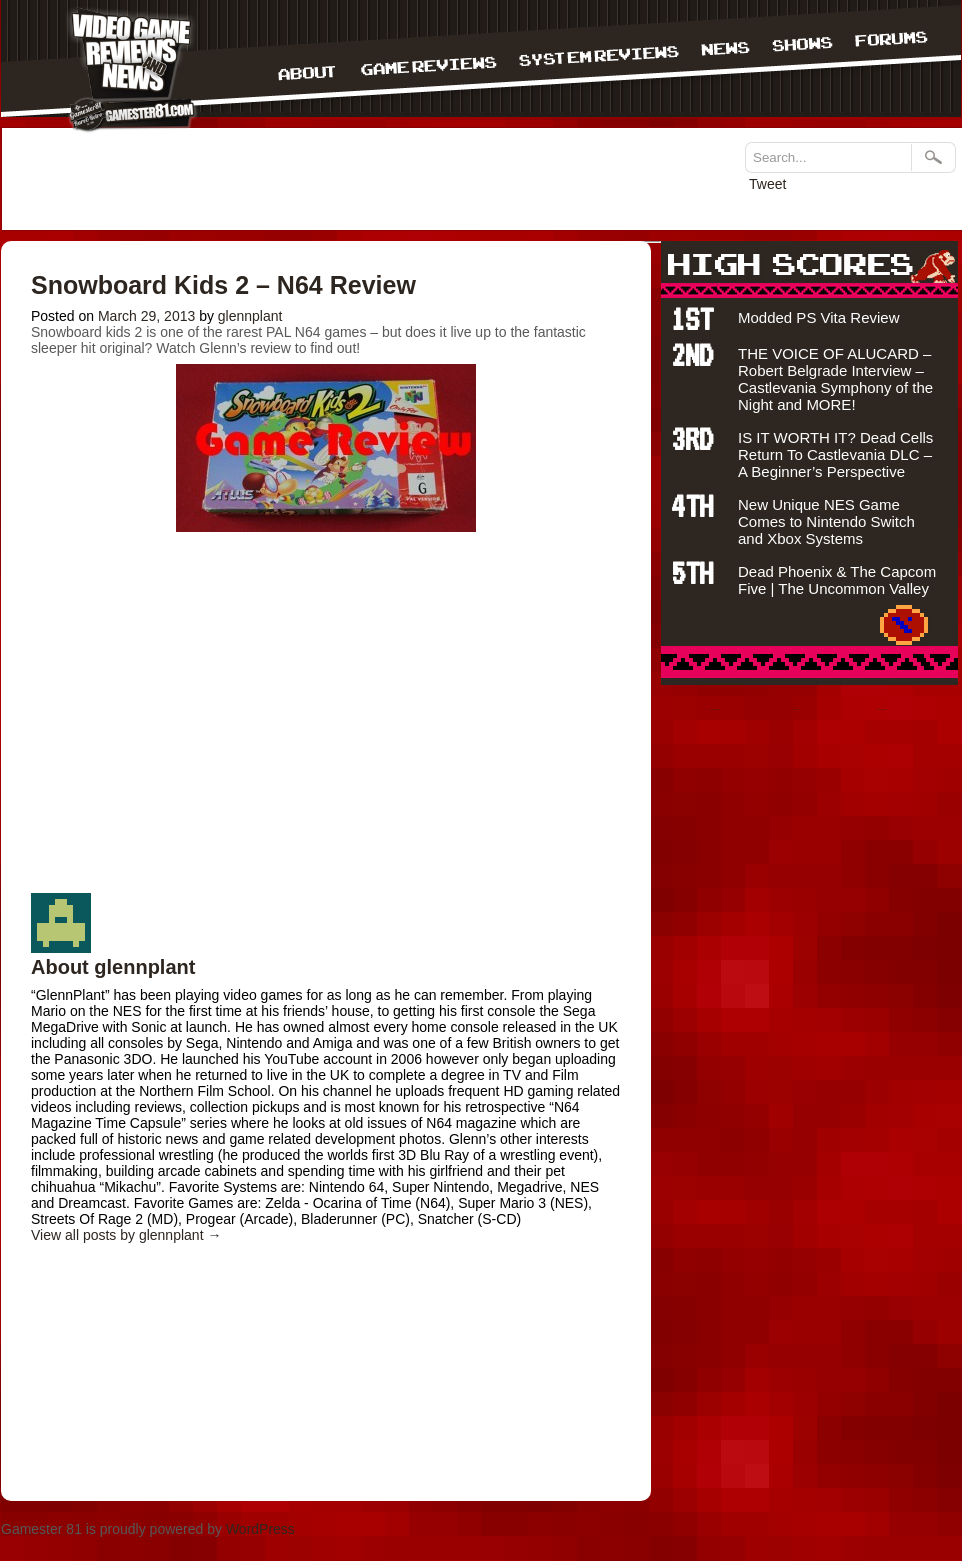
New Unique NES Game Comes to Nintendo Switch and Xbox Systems (826, 521)
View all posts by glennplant (126, 1235)
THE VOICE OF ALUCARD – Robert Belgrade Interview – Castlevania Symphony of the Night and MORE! (835, 379)
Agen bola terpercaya (882, 709)
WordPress (260, 1529)
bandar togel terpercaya (715, 709)
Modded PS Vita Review (818, 317)
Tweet (767, 184)
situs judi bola (796, 709)
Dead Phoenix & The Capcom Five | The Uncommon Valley (837, 580)
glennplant (250, 316)
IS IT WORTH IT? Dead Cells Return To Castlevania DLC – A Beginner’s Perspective (835, 454)
